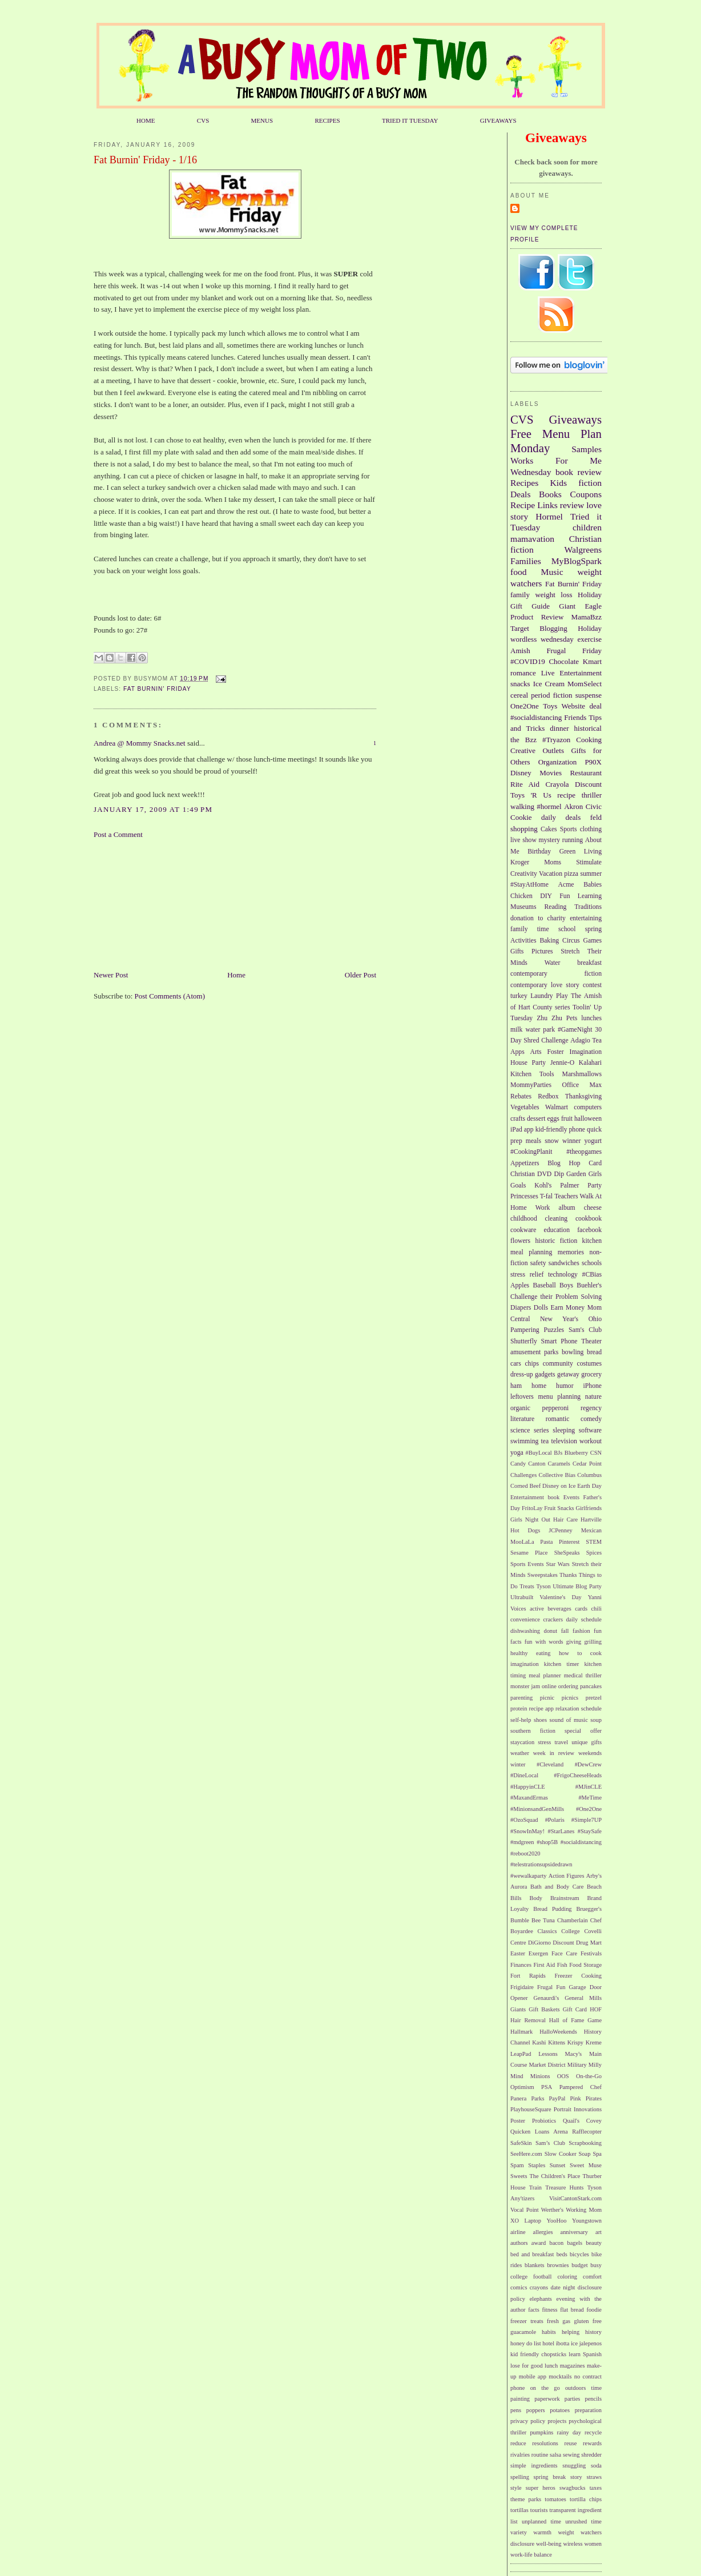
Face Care (564, 1953)
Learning (590, 896)
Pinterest (569, 1542)
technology (563, 1274)
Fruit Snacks (559, 1508)
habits (549, 2332)
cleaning (556, 1218)
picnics (570, 1697)
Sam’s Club (550, 2143)
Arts (536, 1052)
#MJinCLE (588, 1787)
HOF (596, 2009)
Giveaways (575, 419)
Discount (588, 784)
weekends (590, 1753)
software (590, 1430)
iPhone (592, 1386)
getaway (568, 1374)
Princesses (524, 1196)
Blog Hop (563, 1163)
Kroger (519, 862)
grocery (591, 1374)
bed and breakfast (532, 2254)
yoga (516, 1452)
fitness (549, 2310)
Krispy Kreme (584, 2042)
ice (574, 2343)
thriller (592, 795)
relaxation (567, 1708)
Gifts (516, 951)
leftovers (522, 1396)
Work (542, 1207)
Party (594, 1185)
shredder (591, 2455)
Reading (555, 907)
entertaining (586, 918)
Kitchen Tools (532, 1074)
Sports (568, 829)
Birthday (539, 851)
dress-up (521, 1374)
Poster (517, 2121)
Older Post (360, 975)
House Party (528, 1062)
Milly (595, 2065)
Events (571, 1497)
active (537, 1608)
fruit (567, 1118)
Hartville (591, 1519)
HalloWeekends (558, 2031)
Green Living (580, 851)
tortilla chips (586, 2499)
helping (570, 2332)
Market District (547, 2065)
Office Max (582, 1085)
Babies (592, 884)
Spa (597, 2154)
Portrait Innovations (578, 2109)
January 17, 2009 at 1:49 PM (153, 809)
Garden (576, 1174)
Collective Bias (556, 1475)
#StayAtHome (529, 884)
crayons (539, 2287)
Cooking (589, 739)
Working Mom (584, 2210)
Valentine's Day (560, 1597)
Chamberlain (572, 1920)
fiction (590, 483)
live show (523, 840)
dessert (536, 1118)
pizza (571, 874)
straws (594, 2477)
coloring (567, 2276)
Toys (550, 706)
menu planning (559, 1396)
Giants (518, 2009)
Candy (518, 1463)
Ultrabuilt (521, 1597)
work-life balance (531, 2554)
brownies (558, 2265)
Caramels (559, 1463)
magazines (572, 2365)
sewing (571, 2455)
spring (593, 929)
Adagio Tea (586, 1040)
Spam (517, 2165)
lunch (551, 2365)
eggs (553, 1118)
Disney (520, 772)
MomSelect (584, 683)
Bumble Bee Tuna (532, 1920)
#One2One (589, 1809)
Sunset (558, 2165)
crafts (517, 1118)
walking (522, 806)
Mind (516, 2076)
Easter (517, 1953)
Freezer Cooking (578, 1976)
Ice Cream (549, 683)
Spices (594, 1552)
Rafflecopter (587, 2131)
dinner (559, 728)
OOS (563, 2076)
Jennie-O (562, 1062)
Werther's (552, 2210)
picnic (547, 1697)
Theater (591, 1341)
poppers (535, 2410)
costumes (589, 1363)
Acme (566, 884)
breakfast (589, 963)
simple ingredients (534, 2465)
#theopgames (584, 1152)
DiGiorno (539, 1942)
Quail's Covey (582, 2121)
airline (518, 2232)
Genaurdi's (546, 1998)
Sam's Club (585, 1330)
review (572, 505)
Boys (566, 1285)
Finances (520, 1965)
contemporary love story (544, 985)
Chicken (521, 896)
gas (566, 2321)
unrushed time (583, 2521)
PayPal (557, 2098)
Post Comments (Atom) (170, 996)
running (572, 840)
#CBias (592, 1274)
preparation (588, 2410)
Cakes (549, 829)
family (520, 594)
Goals (518, 1185)
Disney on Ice (558, 1486)
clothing (591, 829)
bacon (556, 2243)
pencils (593, 2399)
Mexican (591, 1530)
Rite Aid (524, 784)
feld (596, 817)
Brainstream (564, 1898)
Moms (552, 862)
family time (529, 929)
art (598, 2232)
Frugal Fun (551, 1987)
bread (594, 1352)
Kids (558, 483)
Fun (564, 896)
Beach (594, 1886)
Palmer (569, 1185)
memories (571, 1252)
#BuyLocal (539, 1453)
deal (595, 706)
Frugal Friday (574, 650)
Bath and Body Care (556, 1886)
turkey (518, 996)
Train (535, 2187)
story (576, 2477)
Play (562, 996)
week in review (553, 1753)
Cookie (521, 817)
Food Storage (585, 1965)
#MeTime (590, 1797)
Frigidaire (522, 1987)
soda (596, 2465)
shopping (524, 828)
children (587, 527)
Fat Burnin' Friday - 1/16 (145, 160)
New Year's (559, 1319)
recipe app (541, 1708)
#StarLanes (561, 1831)
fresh (553, 2321)
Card (595, 1163)
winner (571, 1141)
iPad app (522, 1129)
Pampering (524, 1330)
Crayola (557, 784)
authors (519, 2243)
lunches (591, 1018)
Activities (523, 940)
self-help (520, 1720)
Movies (550, 772)
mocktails (560, 2376)
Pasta (546, 1542)
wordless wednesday (542, 639)
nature (593, 1396)
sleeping (564, 1430)
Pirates (594, 2098)
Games (592, 940)
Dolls (541, 1307)
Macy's (573, 2054)
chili (596, 1608)
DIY (546, 896)
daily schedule (584, 1619)
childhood (523, 1218)
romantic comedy (574, 1419)
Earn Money (568, 1307)
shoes (540, 1720)
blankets (535, 2265)
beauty (594, 2243)
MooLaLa (522, 1542)
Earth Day (589, 1486)
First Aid (544, 1965)
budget (579, 2265)
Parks (537, 2098)
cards (581, 1608)
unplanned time (541, 2521)
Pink (575, 2098)
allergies (543, 2232)
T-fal (546, 1196)
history (593, 2332)
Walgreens (583, 549)
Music (552, 572)
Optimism (522, 2087)
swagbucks (572, 2488)
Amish (520, 650)
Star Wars (557, 1564)
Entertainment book (534, 1497)
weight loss (553, 594)
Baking (549, 940)
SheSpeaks (567, 1552)
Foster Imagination (574, 1052)
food (518, 572)
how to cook (580, 1653)
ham (516, 1386)
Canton (536, 1463)
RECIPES (327, 120)
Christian (522, 1174)
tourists (539, 2510)
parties (573, 2399)
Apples (519, 1285)
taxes (596, 2488)
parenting (521, 1697)
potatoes (560, 2410)
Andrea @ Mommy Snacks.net (140, 743)
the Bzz (523, 739)
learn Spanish (585, 2354)
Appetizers (524, 1163)
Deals (520, 494)
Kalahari (590, 1062)
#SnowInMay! (527, 1831)
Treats (526, 1586)
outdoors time (583, 2388)
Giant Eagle (580, 606)
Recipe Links (534, 505)
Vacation (550, 874)
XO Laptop (525, 2220)
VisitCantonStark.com (575, 2198)
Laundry (541, 996)
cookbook (588, 1218)
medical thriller (583, 1675)
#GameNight (575, 1029)
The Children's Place (554, 2176)
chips (532, 1363)
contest (592, 985)
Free (520, 433)
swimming (524, 1441)
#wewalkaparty (528, 1876)
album (567, 1207)
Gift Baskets (544, 2009)
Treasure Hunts (564, 2187)
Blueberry (577, 1453)
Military (577, 2065)
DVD (544, 1174)
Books (550, 494)
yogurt (593, 1141)
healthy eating (530, 1653)
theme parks (525, 2499)
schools (592, 1263)
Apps (517, 1052)
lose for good (526, 2365)
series (541, 1430)
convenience (525, 1619)
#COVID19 (527, 661)
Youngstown (587, 2220)
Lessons (547, 2054)
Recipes (524, 483)
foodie (594, 2310)
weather (519, 1753)
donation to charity (538, 918)
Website (574, 706)
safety (538, 1263)
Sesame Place (528, 1552)
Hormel (549, 516)
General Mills (583, 1998)
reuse (571, 2443)
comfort (592, 2276)
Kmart (592, 661)
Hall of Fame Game (575, 2020)
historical (588, 728)
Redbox (548, 1096)
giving (574, 1642)
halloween (588, 1118)
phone (577, 1129)
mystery (549, 840)
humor (565, 1386)
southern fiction (532, 1731)
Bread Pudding (552, 1909)
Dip (559, 1174)
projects (556, 2421)
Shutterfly (523, 1341)
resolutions (545, 2443)
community (558, 1363)
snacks (520, 683)
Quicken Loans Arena (539, 2131)
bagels (575, 2243)
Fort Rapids (528, 1976)
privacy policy (527, 2421)
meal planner (545, 1675)
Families (525, 561)
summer (591, 874)
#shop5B (547, 1842)
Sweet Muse (586, 2165)
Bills (516, 1898)
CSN (596, 1453)
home (538, 1386)
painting (520, 2399)
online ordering (560, 1686)
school (567, 929)
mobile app (532, 2376)
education (557, 1230)
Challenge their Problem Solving (556, 1297)
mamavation (532, 539)
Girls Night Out (530, 1519)
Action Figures (567, 1876)
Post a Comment (118, 834)
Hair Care (565, 1519)
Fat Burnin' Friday (157, 689)
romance (523, 673)
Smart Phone (559, 1341)
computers (588, 1107)
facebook (589, 1230)
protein (518, 1708)
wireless (572, 2544)
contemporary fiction (556, 973)
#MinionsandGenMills (537, 1809)
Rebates (520, 1096)
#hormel (549, 806)
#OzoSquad (524, 1820)
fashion (581, 1631)
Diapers (520, 1307)
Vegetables (524, 1107)
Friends (575, 717)
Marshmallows (582, 1074)
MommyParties (530, 1085)
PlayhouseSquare (530, 2109)
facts (533, 2310)
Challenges (523, 1475)
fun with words (544, 1642)
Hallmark (521, 2031)
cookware (523, 1230)
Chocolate (564, 661)
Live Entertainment (571, 673)
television (564, 1441)
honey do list (525, 2343)
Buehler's (589, 1285)
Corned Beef (525, 1486)
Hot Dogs (525, 1530)
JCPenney (561, 1530)
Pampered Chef (580, 2087)
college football (530, 2276)
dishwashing (525, 1631)
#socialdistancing (536, 717)
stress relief (526, 1274)
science (520, 1430)
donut (550, 1631)
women (593, 2544)
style (516, 2488)
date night (562, 2287)
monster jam (525, 1686)
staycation (522, 1742)
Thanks (568, 1575)
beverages (559, 1608)
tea (545, 1441)
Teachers (566, 1196)
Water (553, 963)
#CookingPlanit (531, 1152)
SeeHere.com (526, 2154)
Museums (523, 907)
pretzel (594, 1697)
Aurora (518, 1886)
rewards (592, 2443)
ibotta (563, 2343)
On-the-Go (589, 2076)
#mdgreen (522, 1842)
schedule (591, 1708)
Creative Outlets (537, 750)
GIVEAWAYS (498, 120)
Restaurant (586, 772)
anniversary (574, 2232)
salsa (555, 2455)
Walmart (556, 1107)
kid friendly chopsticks (538, 2354)
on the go (545, 2388)
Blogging (553, 628)
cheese (593, 1207)
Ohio (595, 1319)
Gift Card (575, 2009)
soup (596, 1720)
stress (544, 1742)
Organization (557, 762)
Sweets (518, 2176)
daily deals (561, 817)
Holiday (590, 628)
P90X (593, 762)
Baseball (544, 1285)
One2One (524, 706)
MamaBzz (586, 617)
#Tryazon (556, 739)
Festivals (591, 1953)
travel (561, 1742)
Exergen (538, 1953)
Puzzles (553, 1330)
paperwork (546, 2399)
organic (520, 1408)
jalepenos (590, 2343)
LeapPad (520, 2054)
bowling (572, 1352)
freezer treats (526, 2321)
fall (565, 1631)
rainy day (569, 2432)
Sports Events (527, 1564)
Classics (547, 1931)
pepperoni (555, 1408)
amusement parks (534, 1352)
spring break (550, 2477)
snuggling (574, 2465)
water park (540, 1029)
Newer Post (111, 975)
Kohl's (542, 1185)
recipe (566, 795)
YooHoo (557, 2220)
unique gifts (586, 1742)
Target (519, 628)
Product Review (536, 617)
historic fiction (556, 1241)
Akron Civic (583, 806)
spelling (519, 2477)
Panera (518, 2098)
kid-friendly (551, 1129)
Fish (562, 1965)
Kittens (556, 2042)
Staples (536, 2165)
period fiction (551, 695)
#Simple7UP (586, 1820)
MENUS (262, 120)
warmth (542, 2532)
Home (236, 975)
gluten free (588, 2321)
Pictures (542, 951)
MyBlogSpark (576, 561)
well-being (548, 2544)
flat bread (572, 2310)
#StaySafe (590, 1831)
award (538, 2243)
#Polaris (555, 1820)
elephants (541, 2299)
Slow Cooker (561, 2154)
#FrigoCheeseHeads (578, 1775)
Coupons (586, 494)
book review (578, 472)
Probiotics (544, 2121)
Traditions (588, 907)
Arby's (594, 1876)
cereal (519, 695)
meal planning (531, 1252)
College (570, 1931)
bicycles (579, 2254)
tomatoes (555, 2499)
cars (515, 1363)
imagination (524, 1664)
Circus (571, 940)
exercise (589, 639)
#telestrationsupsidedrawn (541, 1864)
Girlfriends (588, 1508)
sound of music (568, 1720)
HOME (145, 120)
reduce (518, 2443)
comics (518, 2287)
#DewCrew (588, 1764)
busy (596, 2265)
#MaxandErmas (529, 1797)
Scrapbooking (585, 2143)
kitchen (592, 1241)
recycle (593, 2432)
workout (590, 1441)
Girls (595, 1174)
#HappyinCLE (527, 1787)
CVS (203, 120)
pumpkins (541, 2432)
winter (518, 1764)
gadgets (545, 1374)
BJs (558, 1453)
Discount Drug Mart (577, 1942)
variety (518, 2532)
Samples (586, 449)
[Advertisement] (151, 904)
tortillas (519, 2510)
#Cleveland (550, 1764)
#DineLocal (524, 1775)
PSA (546, 2087)
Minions (540, 2076)
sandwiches (564, 1263)
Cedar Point (587, 1463)
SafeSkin (521, 2143)
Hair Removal (528, 2020)
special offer (583, 1731)
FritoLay (532, 1508)
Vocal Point (524, 2210)
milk (516, 1029)
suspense (588, 695)
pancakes (591, 1686)
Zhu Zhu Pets (557, 1018)
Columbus (589, 1475)
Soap (585, 2154)
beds (562, 2254)
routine (539, 2455)
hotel (548, 2343)
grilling (593, 1642)
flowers (520, 1241)
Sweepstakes (542, 1575)
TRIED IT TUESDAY (410, 120)
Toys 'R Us (530, 795)
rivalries (520, 2455)
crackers (553, 1619)
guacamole (523, 2332)
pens (515, 2410)
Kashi (539, 2042)
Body (536, 1898)
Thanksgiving (583, 1096)
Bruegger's (589, 1909)
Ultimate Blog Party (577, 1586)
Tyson (543, 1586)
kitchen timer (561, 1664)
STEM (594, 1542)
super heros (540, 2488)
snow (552, 1141)
